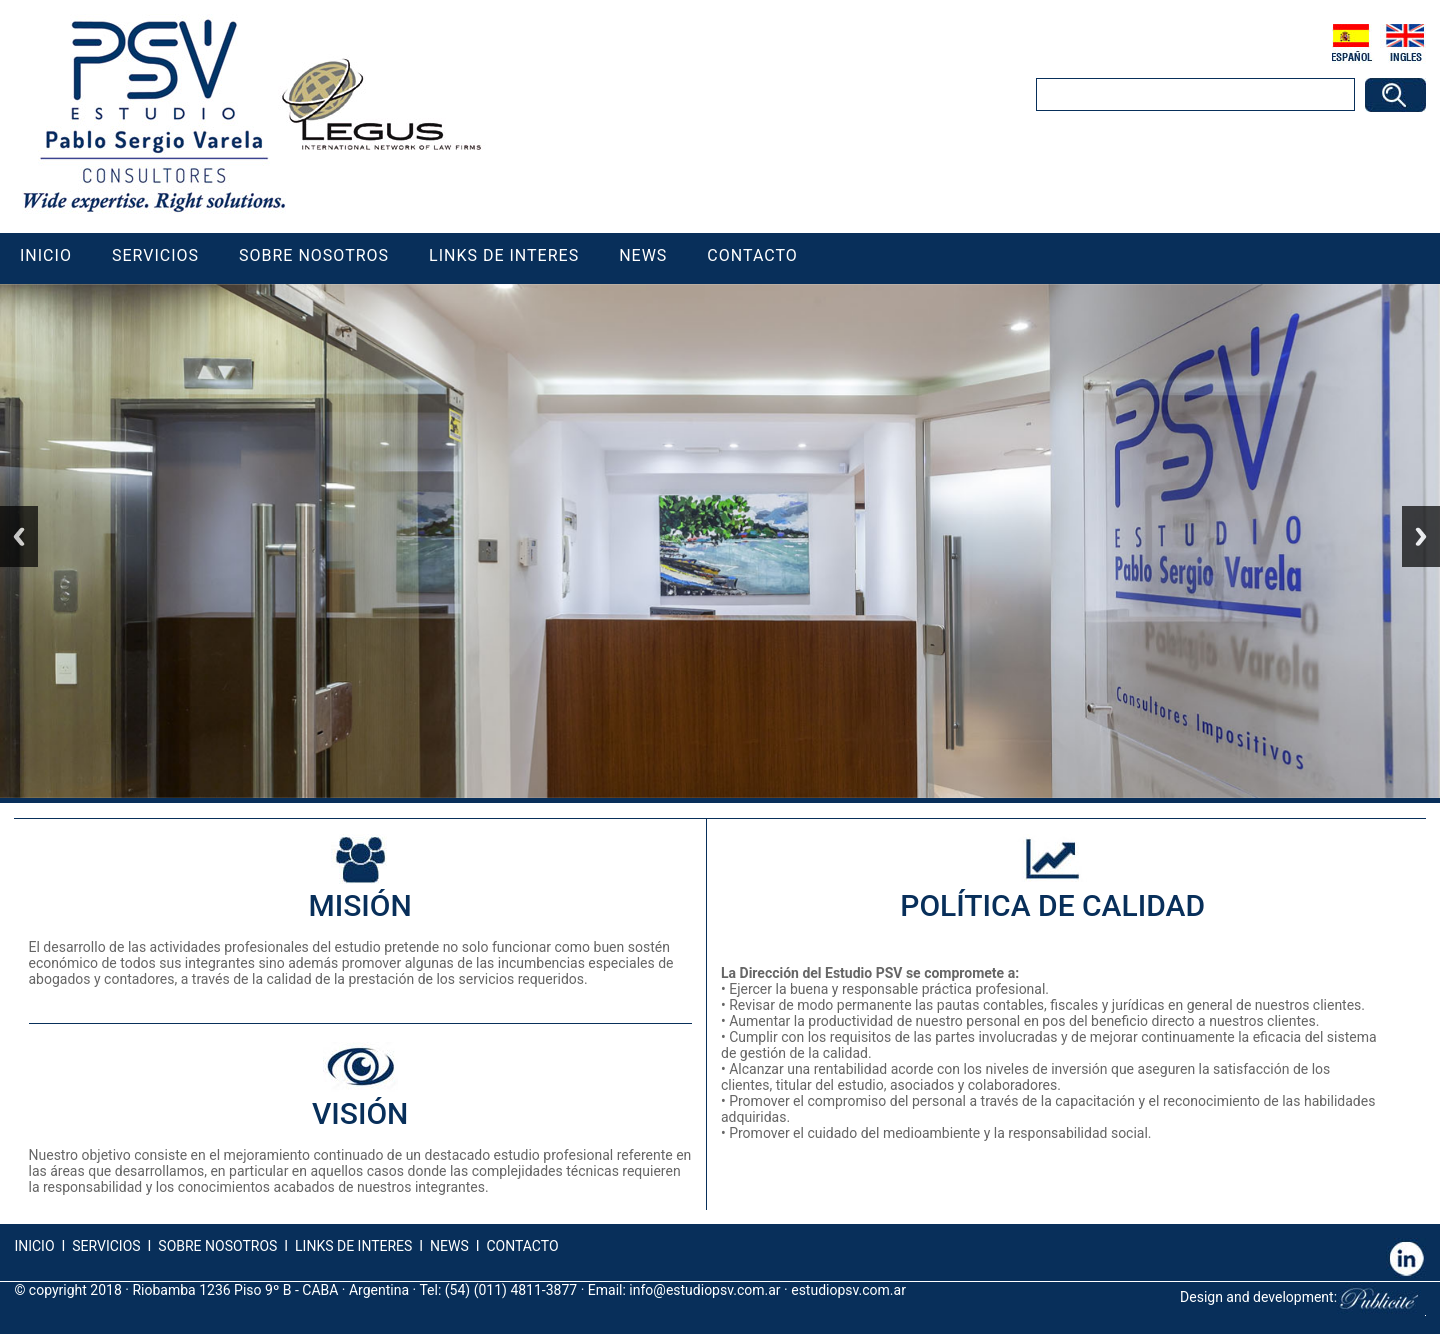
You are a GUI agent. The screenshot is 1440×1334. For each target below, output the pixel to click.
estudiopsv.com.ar (848, 1290)
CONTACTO (522, 1246)
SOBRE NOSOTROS (217, 1246)
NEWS (448, 1246)
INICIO (34, 1246)
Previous (19, 536)
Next (1421, 536)
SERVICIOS (106, 1246)
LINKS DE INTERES (353, 1246)
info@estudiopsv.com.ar (704, 1290)
